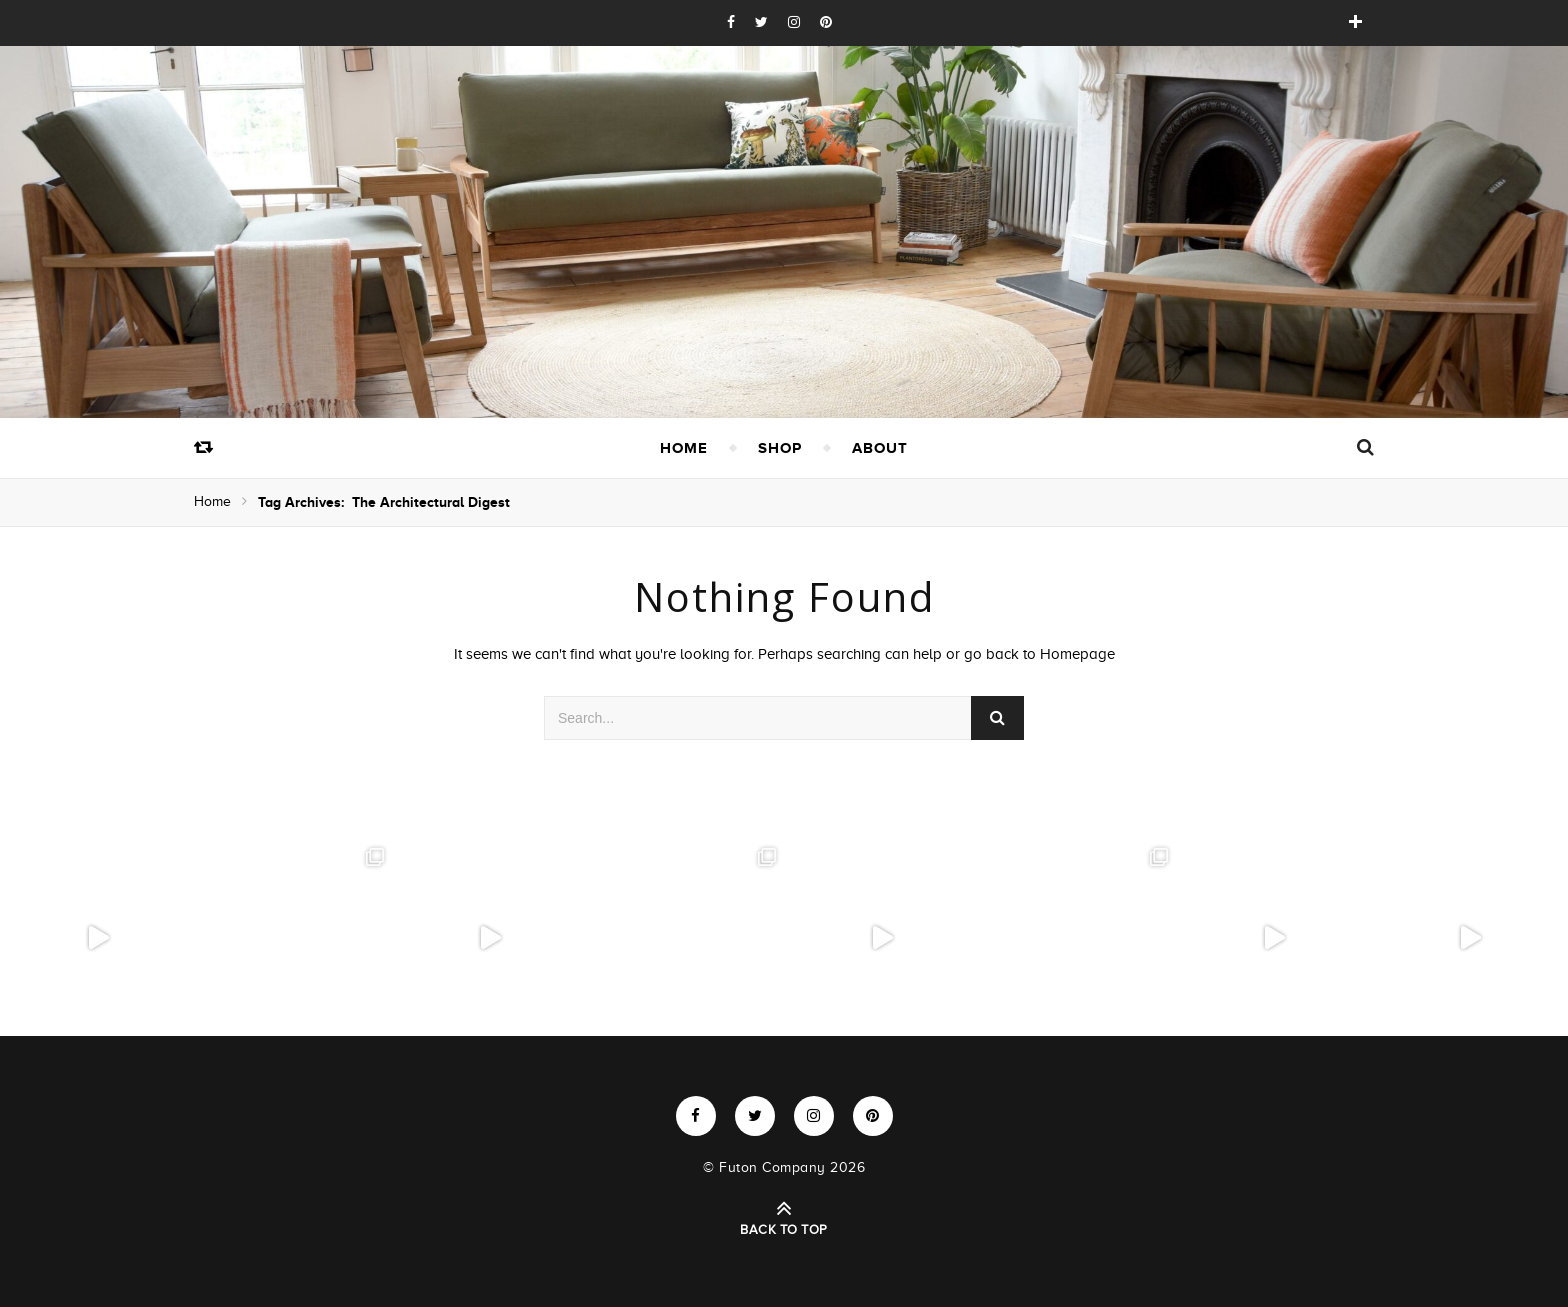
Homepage (1077, 654)
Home (684, 447)
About (880, 447)
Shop (780, 447)
